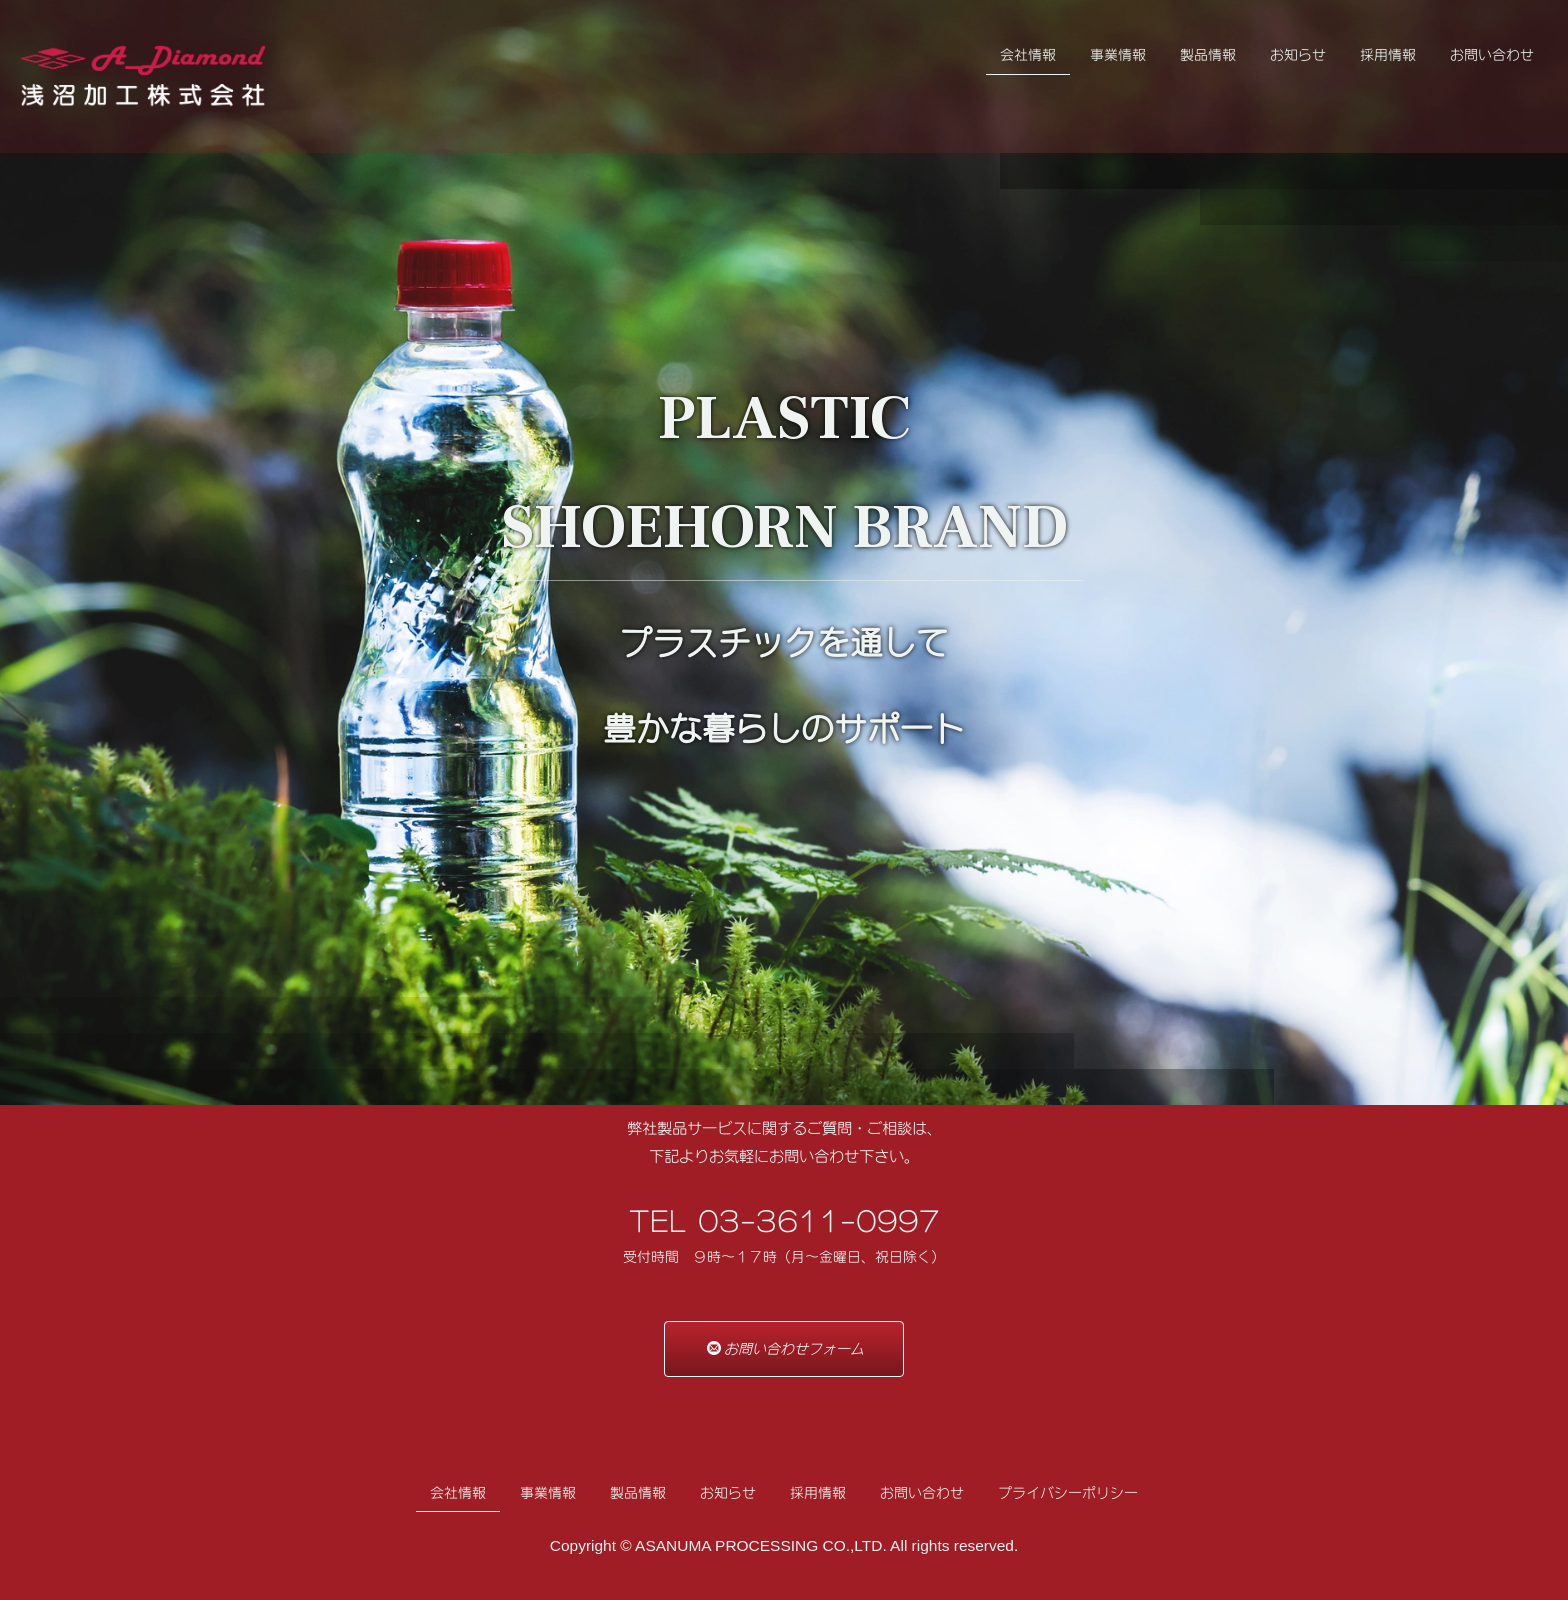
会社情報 (1028, 54)
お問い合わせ (1492, 54)
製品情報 (1208, 54)
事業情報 (1118, 54)
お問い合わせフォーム (785, 1348)
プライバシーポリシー (1068, 1492)
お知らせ (1298, 54)
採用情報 (1388, 54)
